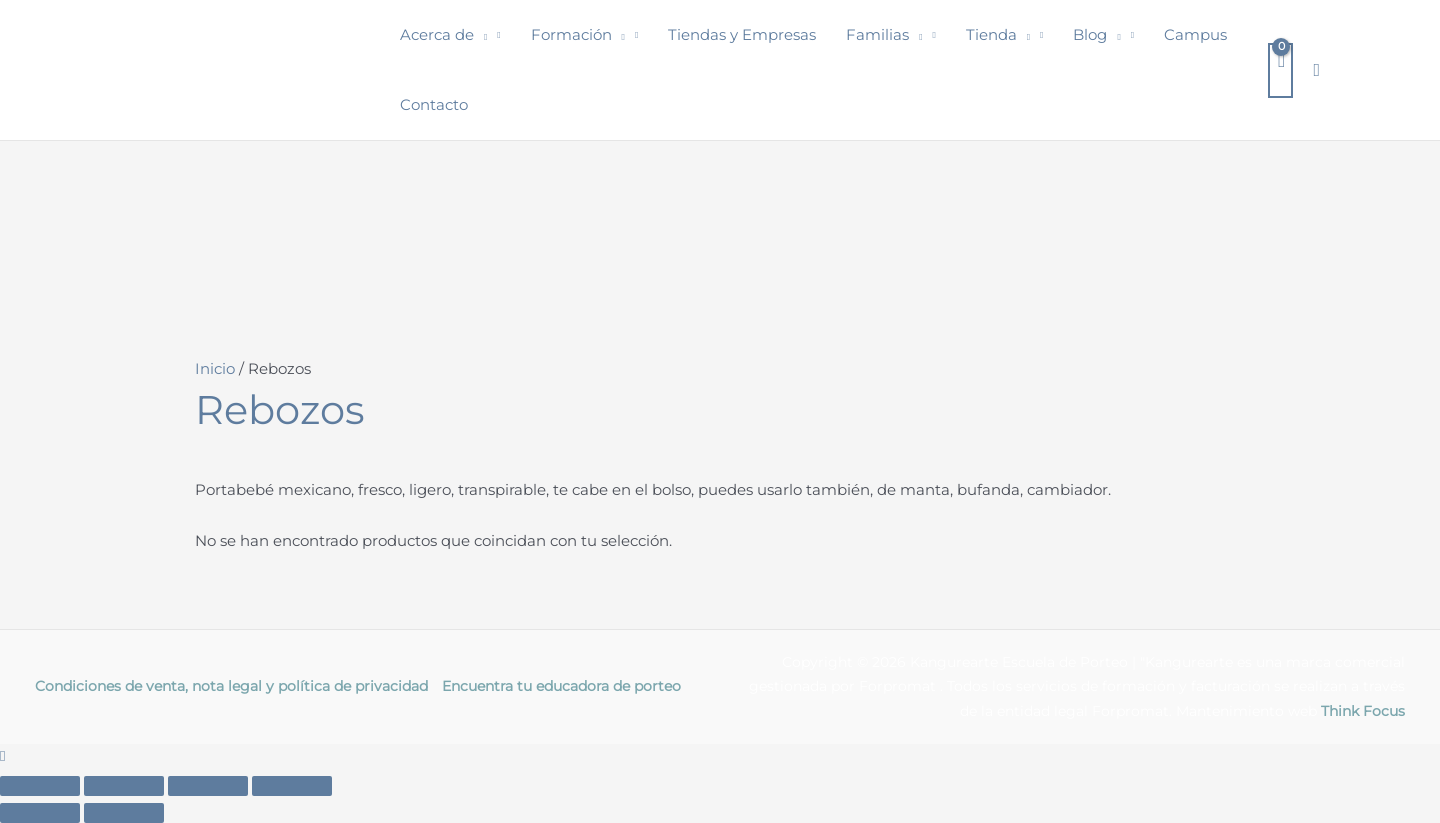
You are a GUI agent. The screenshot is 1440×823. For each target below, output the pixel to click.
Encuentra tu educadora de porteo (561, 686)
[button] (480, 35)
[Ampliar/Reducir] (40, 786)
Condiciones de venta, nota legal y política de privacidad (231, 686)
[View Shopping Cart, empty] (1280, 70)
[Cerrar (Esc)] (292, 786)
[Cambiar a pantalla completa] (124, 786)
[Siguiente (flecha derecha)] (124, 813)
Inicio (215, 368)
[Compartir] (208, 786)
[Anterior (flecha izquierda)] (40, 813)
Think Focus (1363, 711)
